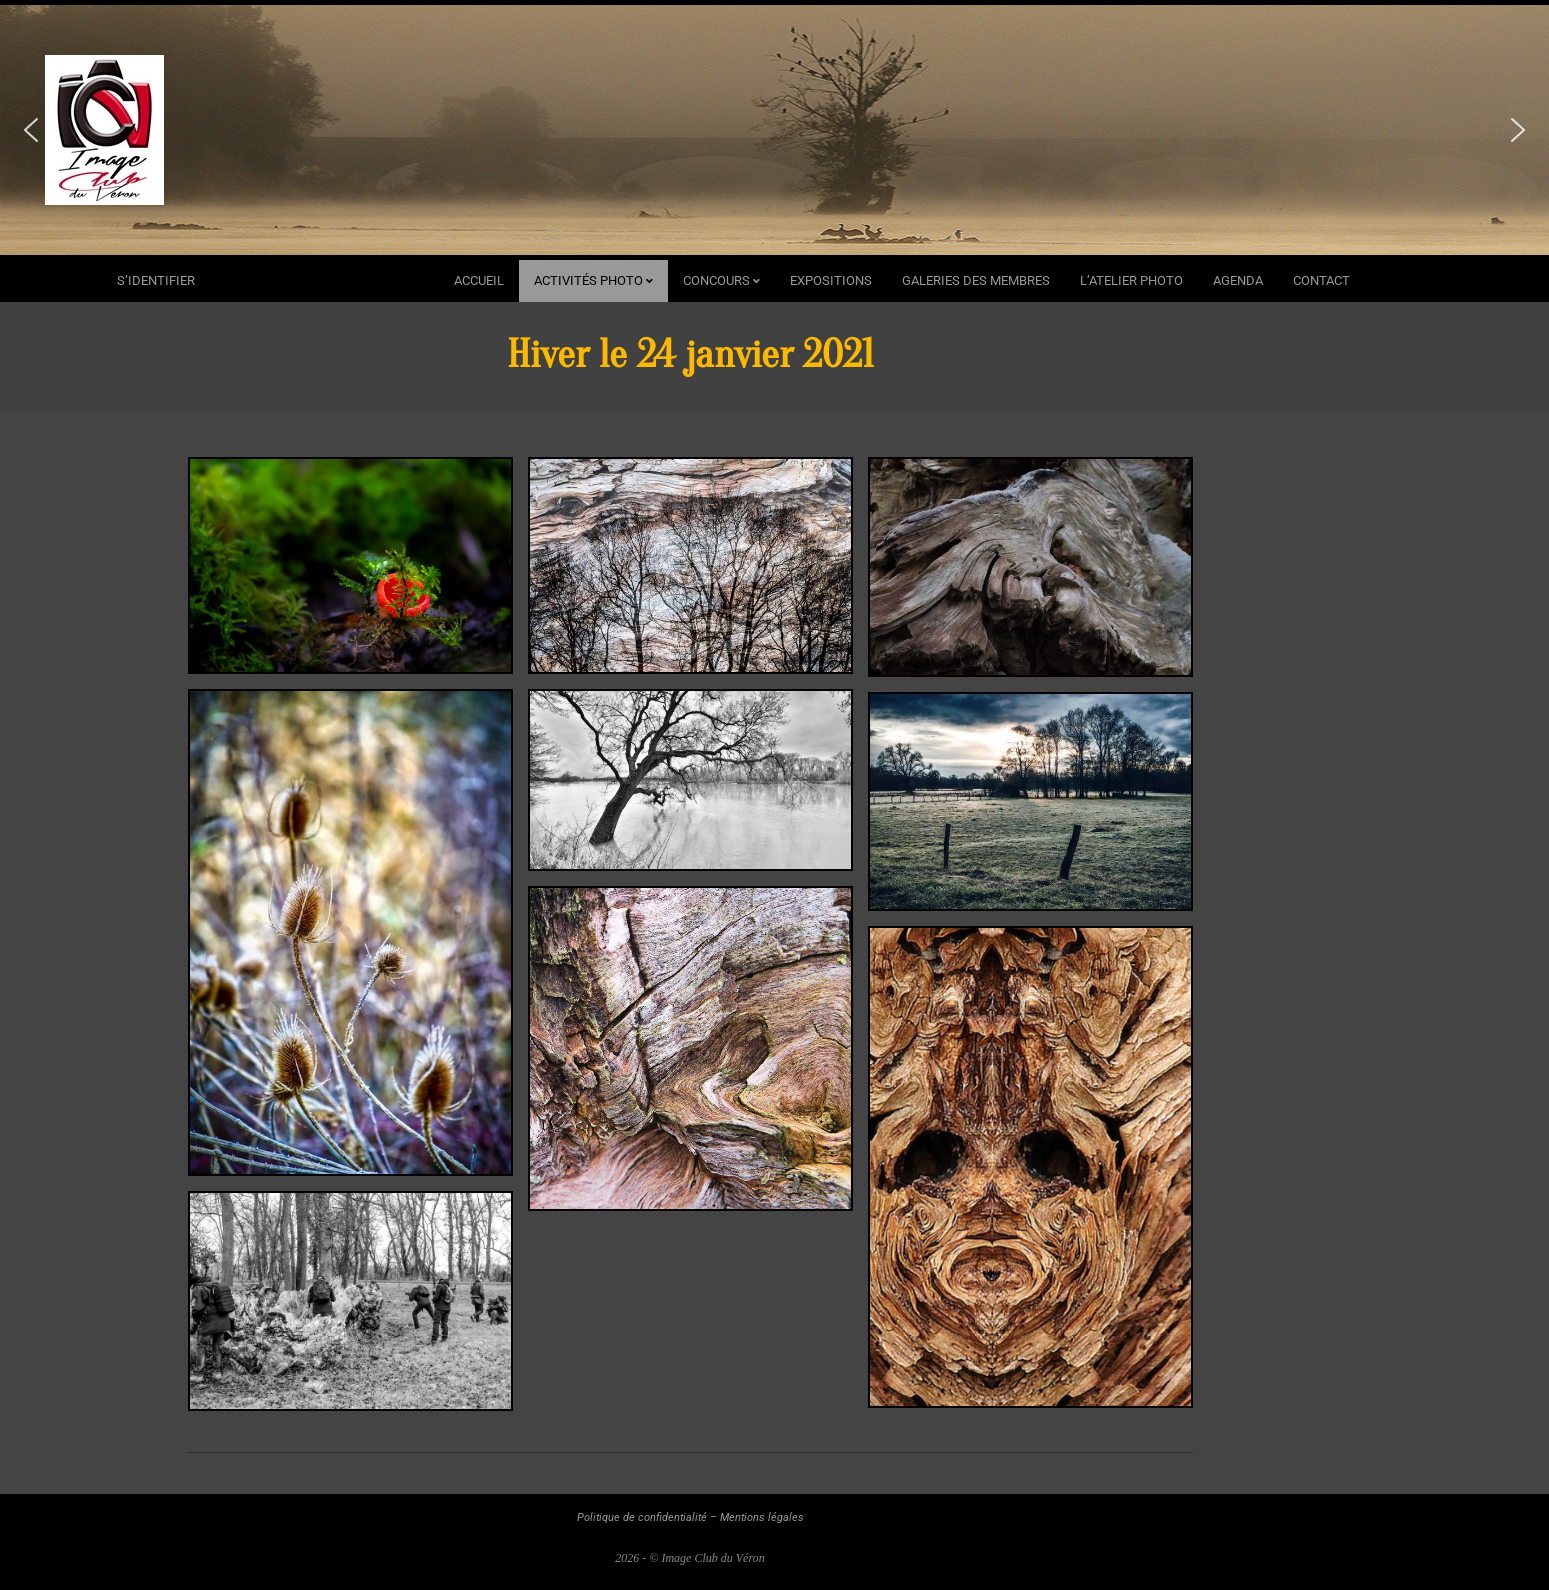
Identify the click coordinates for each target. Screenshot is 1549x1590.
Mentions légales (762, 1517)
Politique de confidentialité (642, 1517)
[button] (31, 130)
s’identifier (156, 280)
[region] (774, 130)
